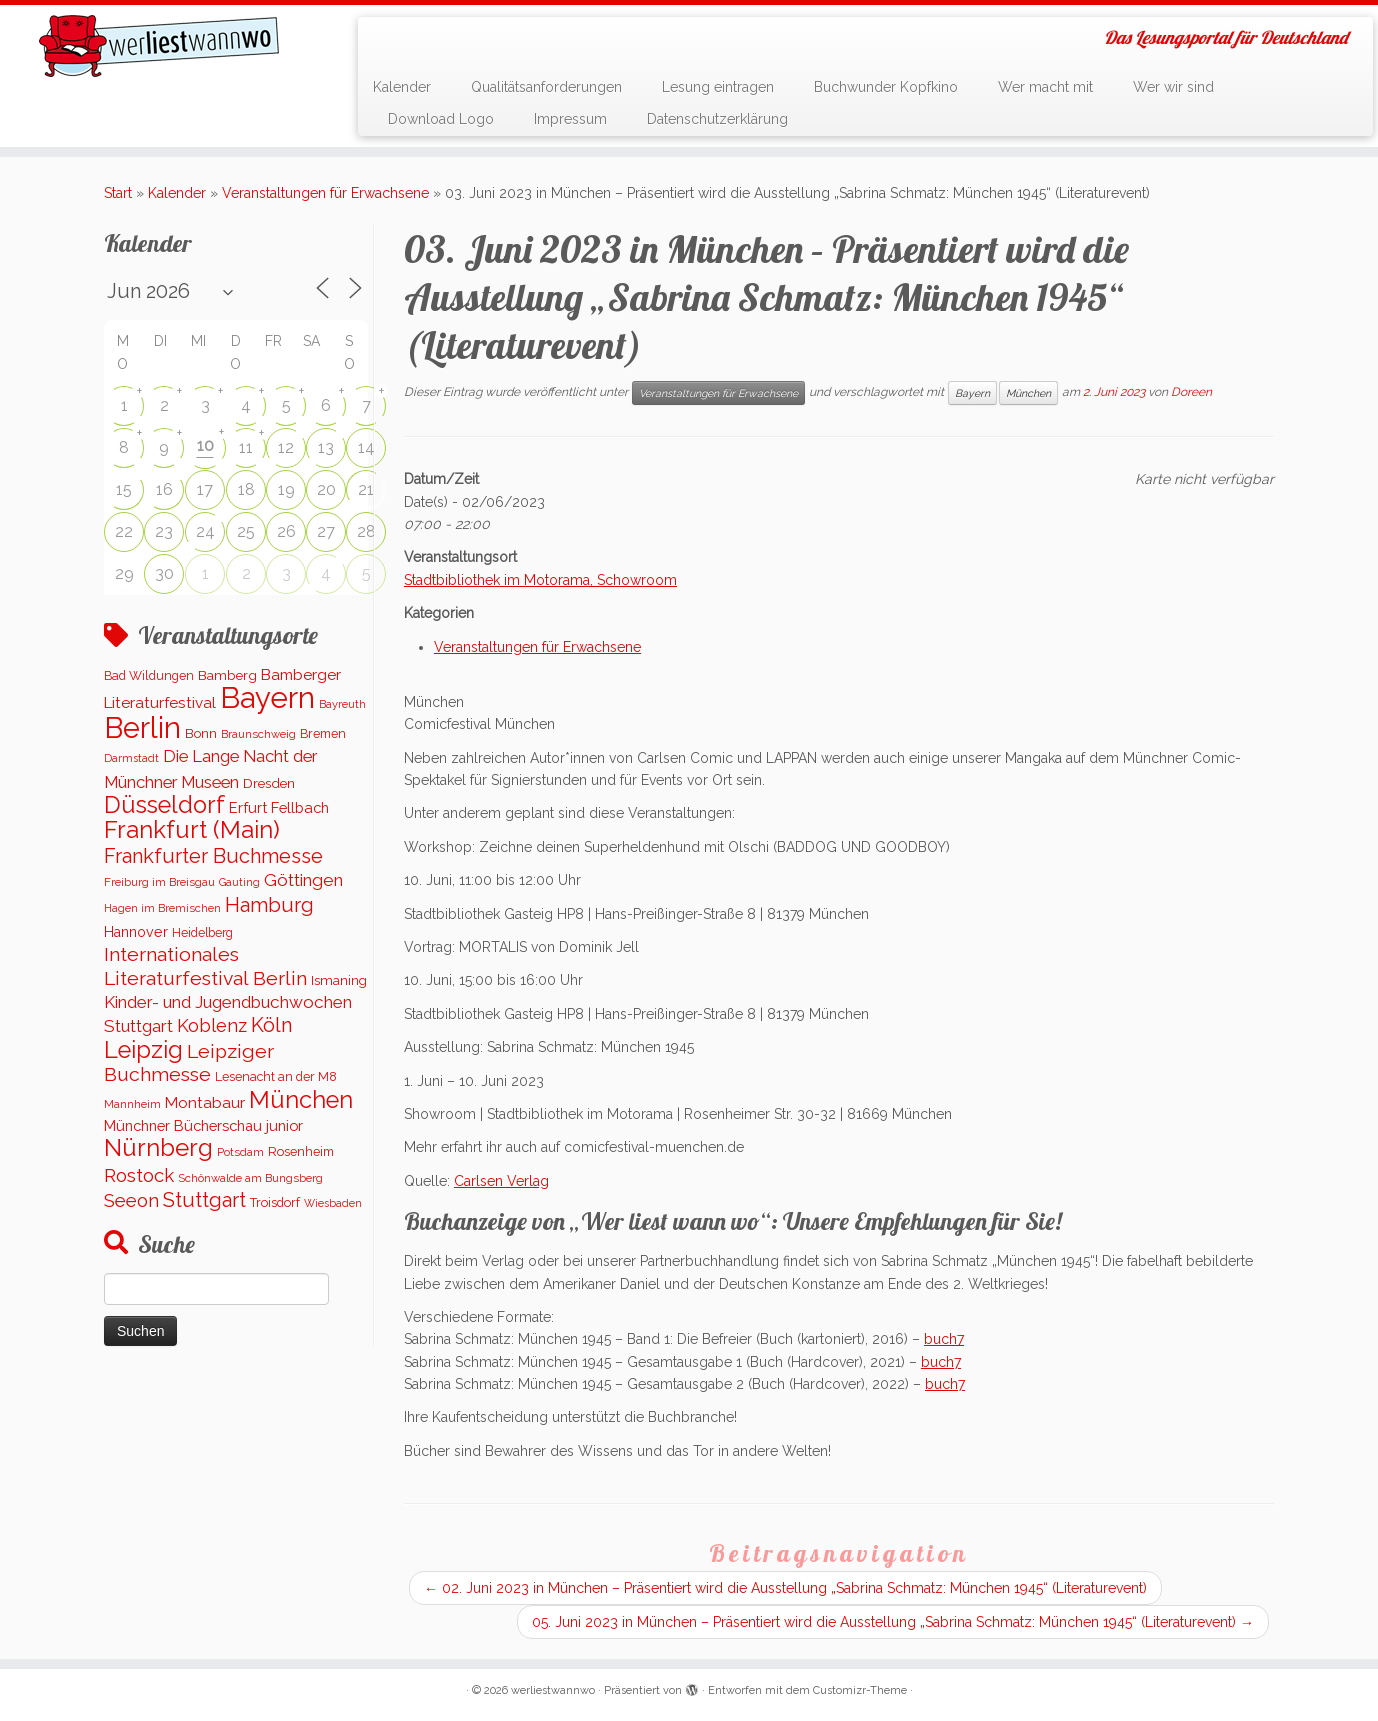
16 (164, 489)
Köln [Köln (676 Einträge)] (272, 1025)
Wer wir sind (1173, 87)
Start (118, 193)
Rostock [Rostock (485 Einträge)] (139, 1175)
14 (366, 447)
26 (286, 531)
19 (286, 489)
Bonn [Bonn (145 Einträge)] (201, 733)
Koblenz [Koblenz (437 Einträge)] (212, 1025)
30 (164, 573)
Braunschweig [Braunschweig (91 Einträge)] (258, 734)
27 (326, 531)
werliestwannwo (553, 1690)
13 (326, 447)
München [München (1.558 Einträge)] (301, 1100)
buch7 (944, 1339)
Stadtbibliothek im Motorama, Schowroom (540, 580)
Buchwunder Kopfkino (886, 87)
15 (124, 489)
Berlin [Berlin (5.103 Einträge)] (142, 728)
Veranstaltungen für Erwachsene (325, 193)
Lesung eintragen (718, 87)
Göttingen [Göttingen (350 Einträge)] (303, 880)
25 (246, 531)
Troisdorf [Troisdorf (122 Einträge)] (275, 1202)
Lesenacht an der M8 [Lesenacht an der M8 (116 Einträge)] (276, 1076)
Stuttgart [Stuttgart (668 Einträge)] (204, 1200)
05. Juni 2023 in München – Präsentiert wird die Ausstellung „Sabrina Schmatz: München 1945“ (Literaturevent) (893, 1622)
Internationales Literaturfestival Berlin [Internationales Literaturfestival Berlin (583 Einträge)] (205, 966)
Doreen (1191, 392)
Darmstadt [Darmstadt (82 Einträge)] (131, 758)
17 (205, 489)
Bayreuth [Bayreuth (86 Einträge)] (342, 704)
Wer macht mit (1045, 87)
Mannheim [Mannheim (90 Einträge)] (132, 1104)
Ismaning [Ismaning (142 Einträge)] (339, 980)
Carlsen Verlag (501, 1181)
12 (286, 447)
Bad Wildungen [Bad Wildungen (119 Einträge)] (149, 675)
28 (366, 531)
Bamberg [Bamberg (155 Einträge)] (227, 675)
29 (124, 573)
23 (164, 531)
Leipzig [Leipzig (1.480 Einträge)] (143, 1050)
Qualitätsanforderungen (546, 87)
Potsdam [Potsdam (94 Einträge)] (240, 1152)
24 (205, 531)
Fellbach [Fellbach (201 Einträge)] (300, 807)
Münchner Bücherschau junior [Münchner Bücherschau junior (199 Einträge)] (203, 1125)
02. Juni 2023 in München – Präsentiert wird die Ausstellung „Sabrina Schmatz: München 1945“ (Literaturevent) (785, 1588)
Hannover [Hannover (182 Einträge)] (136, 932)
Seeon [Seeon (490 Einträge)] (131, 1200)
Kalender (402, 87)
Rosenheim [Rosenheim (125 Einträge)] (301, 1151)
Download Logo (441, 119)
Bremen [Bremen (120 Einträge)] (323, 733)
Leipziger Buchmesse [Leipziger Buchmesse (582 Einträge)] (189, 1063)
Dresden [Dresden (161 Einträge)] (269, 783)
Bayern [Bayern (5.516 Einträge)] (267, 697)
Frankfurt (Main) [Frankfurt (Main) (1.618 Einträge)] (192, 829)
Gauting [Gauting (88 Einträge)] (239, 882)
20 (326, 489)
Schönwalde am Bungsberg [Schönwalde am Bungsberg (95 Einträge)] (250, 1178)
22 (124, 531)
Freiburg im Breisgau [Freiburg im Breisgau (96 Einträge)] (159, 882)
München (1028, 393)
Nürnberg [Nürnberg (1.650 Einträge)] (158, 1147)
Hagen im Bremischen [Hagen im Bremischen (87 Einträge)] (162, 908)
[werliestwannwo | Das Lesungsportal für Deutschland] (159, 46)
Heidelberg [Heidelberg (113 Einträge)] (202, 932)
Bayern (972, 393)
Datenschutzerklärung (717, 119)
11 (246, 447)
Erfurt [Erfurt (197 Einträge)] (248, 807)
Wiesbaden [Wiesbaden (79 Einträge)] (333, 1203)
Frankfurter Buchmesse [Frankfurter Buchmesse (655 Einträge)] (213, 856)
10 (205, 445)
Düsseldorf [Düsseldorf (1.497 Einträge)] (164, 805)
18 (246, 489)
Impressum (570, 119)
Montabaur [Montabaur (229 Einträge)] (205, 1103)
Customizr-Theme (860, 1690)
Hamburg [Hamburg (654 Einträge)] (269, 905)
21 (366, 489)
